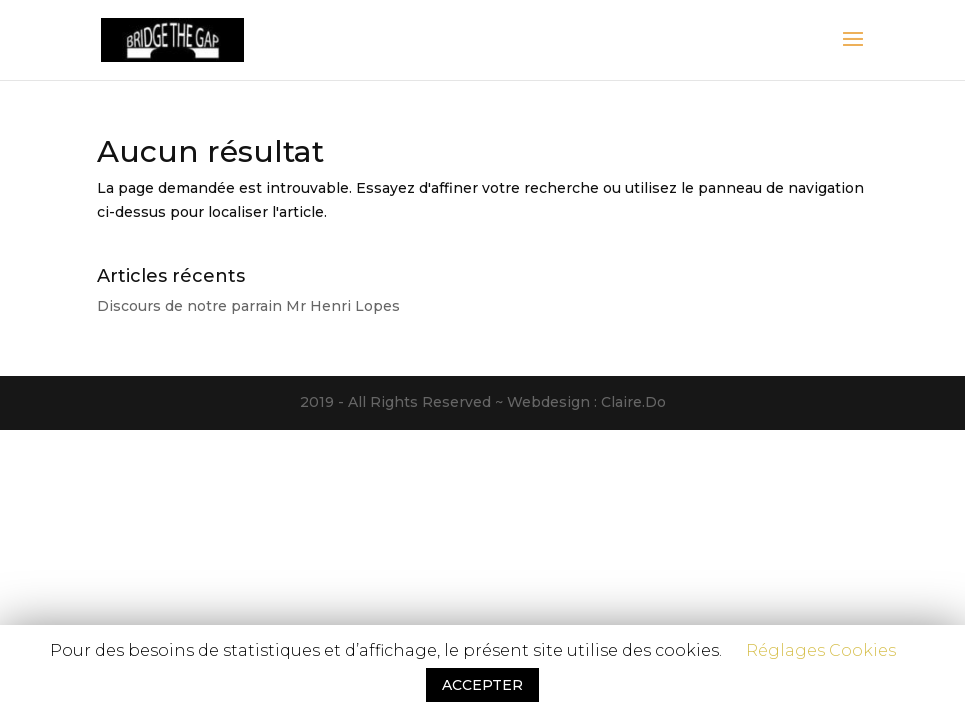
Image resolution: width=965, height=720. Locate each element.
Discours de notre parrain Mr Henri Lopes (248, 306)
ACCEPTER (482, 685)
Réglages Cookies (821, 650)
